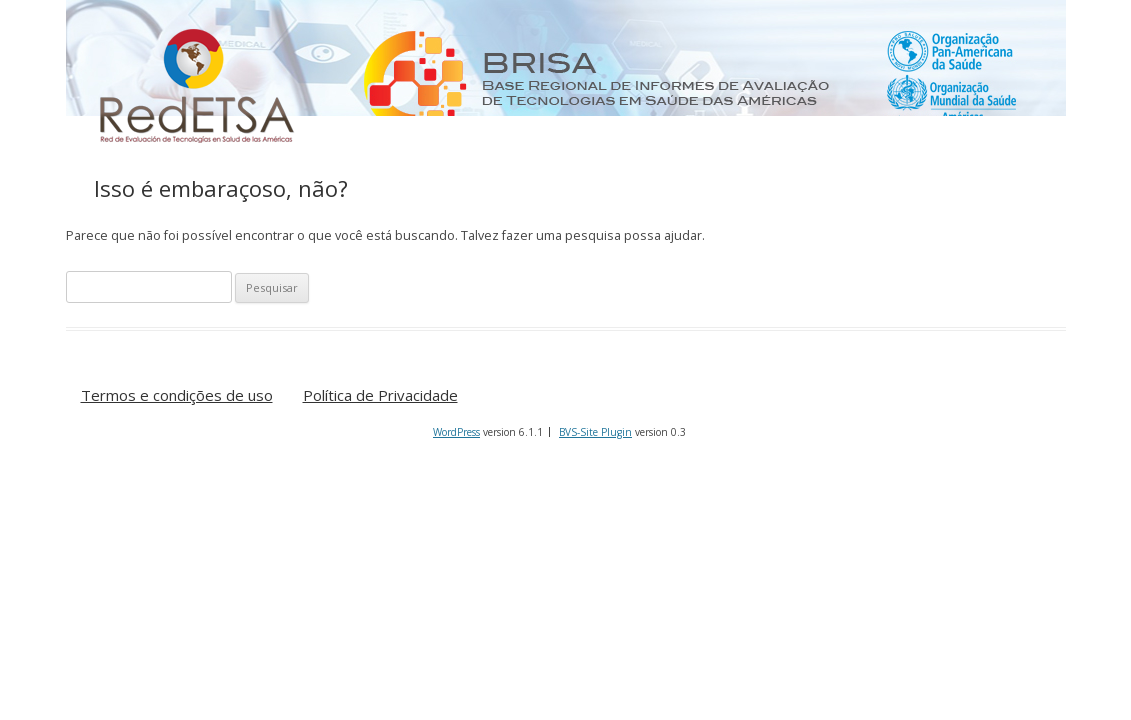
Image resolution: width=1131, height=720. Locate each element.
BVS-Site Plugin (595, 432)
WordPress (456, 432)
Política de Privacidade (380, 396)
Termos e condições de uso (177, 396)
